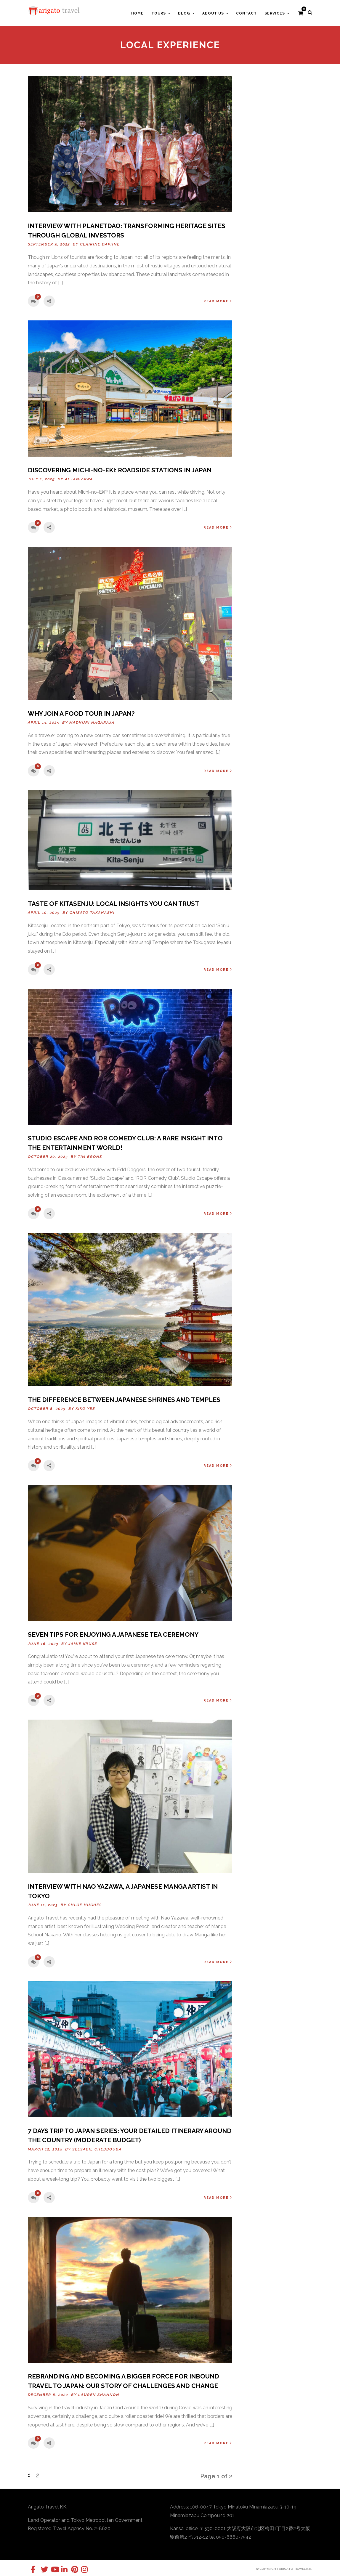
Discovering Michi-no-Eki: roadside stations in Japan (119, 470)
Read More (217, 301)
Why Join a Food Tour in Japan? (81, 713)
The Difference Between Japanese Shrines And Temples (124, 1399)
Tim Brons (90, 1157)
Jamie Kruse (82, 1644)
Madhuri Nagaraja (92, 722)
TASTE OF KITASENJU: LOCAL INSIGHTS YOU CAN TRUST (113, 903)
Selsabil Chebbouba (97, 2149)
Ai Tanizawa (79, 479)
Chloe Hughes (85, 1905)
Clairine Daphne (100, 244)
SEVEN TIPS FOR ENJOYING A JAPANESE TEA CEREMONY (113, 1634)
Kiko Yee (85, 1409)
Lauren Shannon (98, 2395)
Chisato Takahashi (92, 913)
